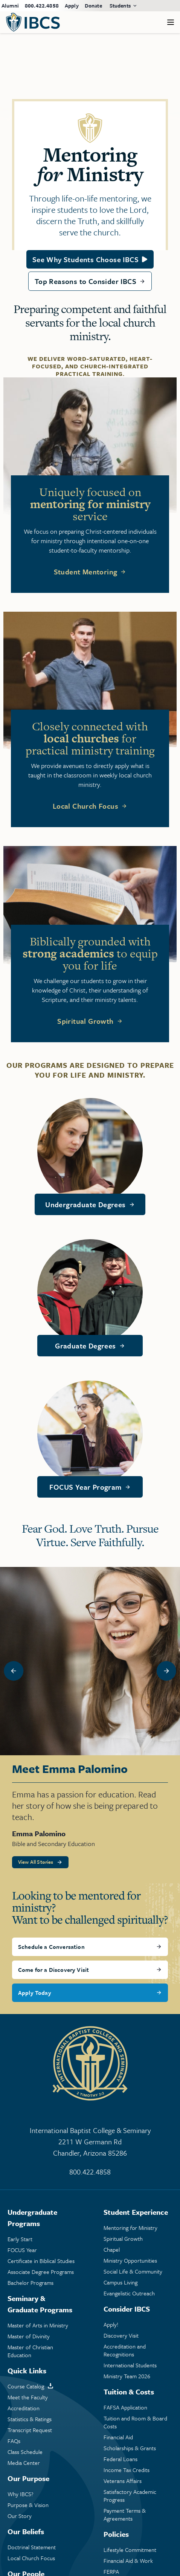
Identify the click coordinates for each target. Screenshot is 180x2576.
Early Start (20, 2239)
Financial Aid (118, 2437)
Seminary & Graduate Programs (40, 2304)
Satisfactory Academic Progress (130, 2496)
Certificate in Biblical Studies (41, 2261)
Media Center (24, 2463)
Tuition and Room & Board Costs (135, 2422)
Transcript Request (30, 2430)
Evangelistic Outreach (129, 2293)
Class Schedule (25, 2452)
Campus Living (120, 2282)
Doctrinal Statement (32, 2547)
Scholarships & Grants (130, 2448)
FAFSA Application (125, 2407)
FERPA (111, 2572)
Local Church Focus (85, 806)
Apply (72, 5)
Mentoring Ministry (130, 2228)
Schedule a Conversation (51, 1946)
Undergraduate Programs (32, 2217)
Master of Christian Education (30, 2351)
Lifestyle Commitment (130, 2550)
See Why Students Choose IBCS (85, 259)
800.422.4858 (42, 5)
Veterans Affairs (123, 2481)
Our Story (20, 2516)
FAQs (14, 2441)
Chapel (112, 2250)
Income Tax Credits (126, 2470)
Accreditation (24, 2408)
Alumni (10, 5)
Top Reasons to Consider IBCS (85, 281)
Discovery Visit (121, 2335)
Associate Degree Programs (41, 2272)
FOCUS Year (22, 2250)
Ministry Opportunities (130, 2260)
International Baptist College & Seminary (90, 2142)
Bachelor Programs (30, 2283)
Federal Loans (120, 2459)
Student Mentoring (85, 572)
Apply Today (34, 1992)
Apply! (111, 2325)
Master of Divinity (29, 2336)
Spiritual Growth (85, 1021)
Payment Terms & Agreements (125, 2515)
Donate (93, 5)
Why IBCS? (21, 2494)
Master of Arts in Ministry (38, 2325)
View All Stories (35, 1862)
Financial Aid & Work (128, 2561)
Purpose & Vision (28, 2505)
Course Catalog (26, 2386)
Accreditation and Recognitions (125, 2350)
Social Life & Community (133, 2271)
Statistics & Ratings (30, 2419)
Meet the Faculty (28, 2397)
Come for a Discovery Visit (53, 1969)
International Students (130, 2365)
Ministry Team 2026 (127, 2376)
